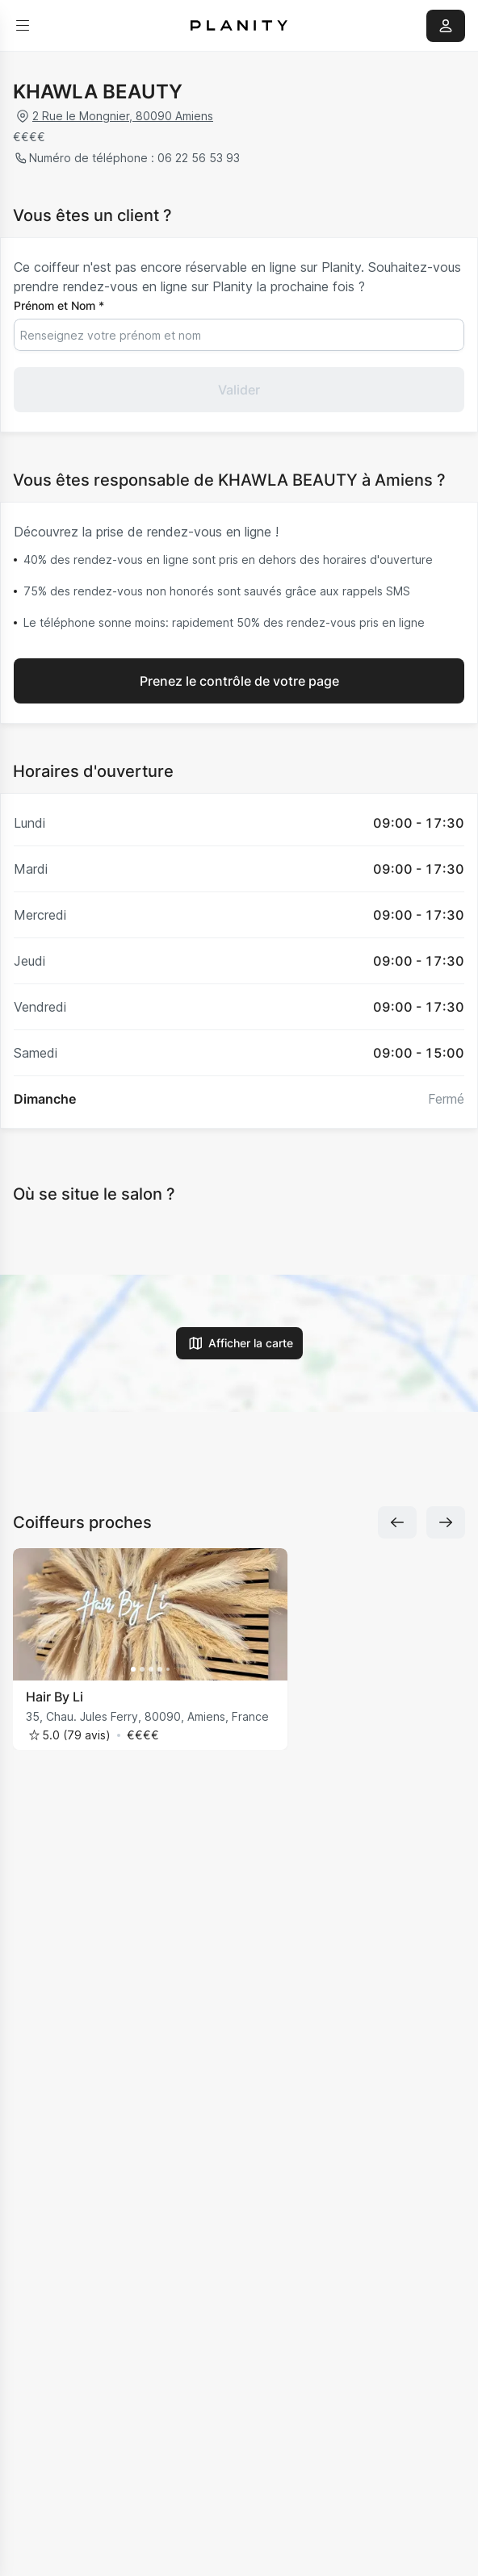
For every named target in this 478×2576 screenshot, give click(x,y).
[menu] (22, 25)
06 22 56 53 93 (197, 158)
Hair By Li (54, 1697)
